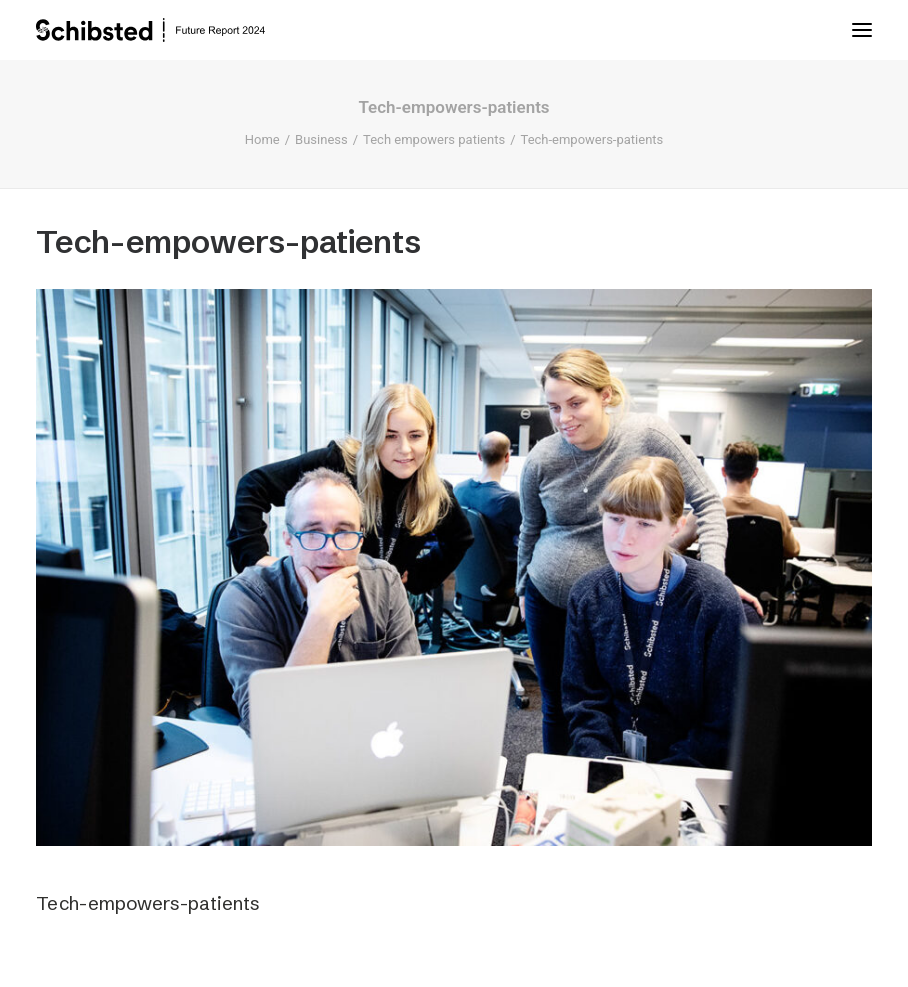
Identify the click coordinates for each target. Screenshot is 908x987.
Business (321, 139)
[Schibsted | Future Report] (170, 30)
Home (262, 139)
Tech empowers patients (434, 139)
